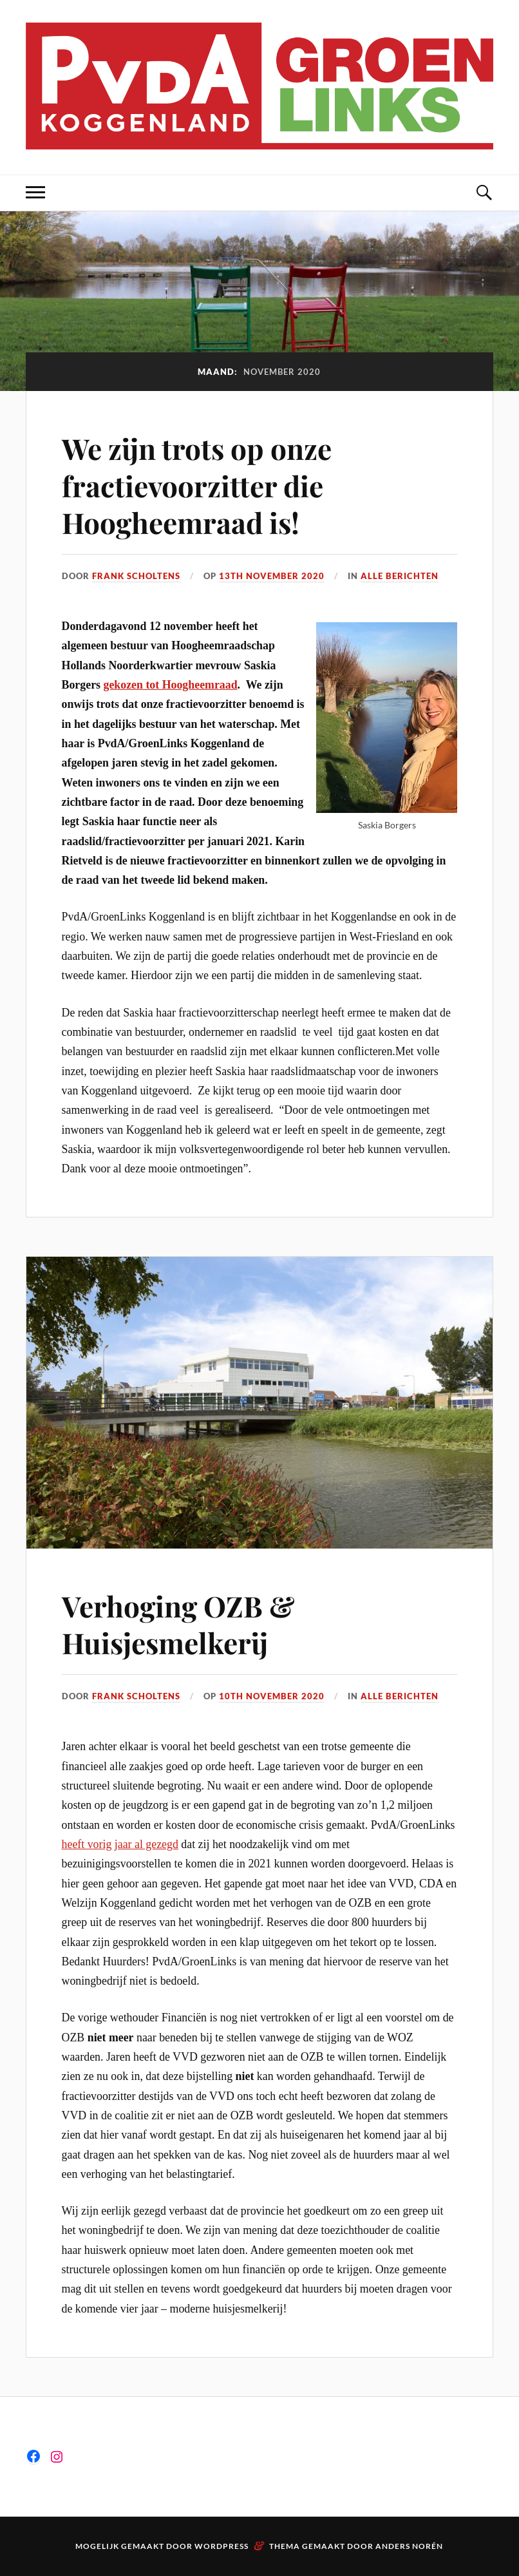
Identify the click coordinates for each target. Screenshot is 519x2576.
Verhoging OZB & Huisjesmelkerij (178, 1624)
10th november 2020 (272, 1696)
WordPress (221, 2546)
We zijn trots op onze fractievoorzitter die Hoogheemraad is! (197, 485)
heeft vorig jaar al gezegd (120, 1844)
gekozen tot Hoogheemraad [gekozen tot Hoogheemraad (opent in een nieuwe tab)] (170, 684)
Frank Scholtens (136, 576)
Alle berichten (400, 576)
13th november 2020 (272, 576)
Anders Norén (409, 2546)
